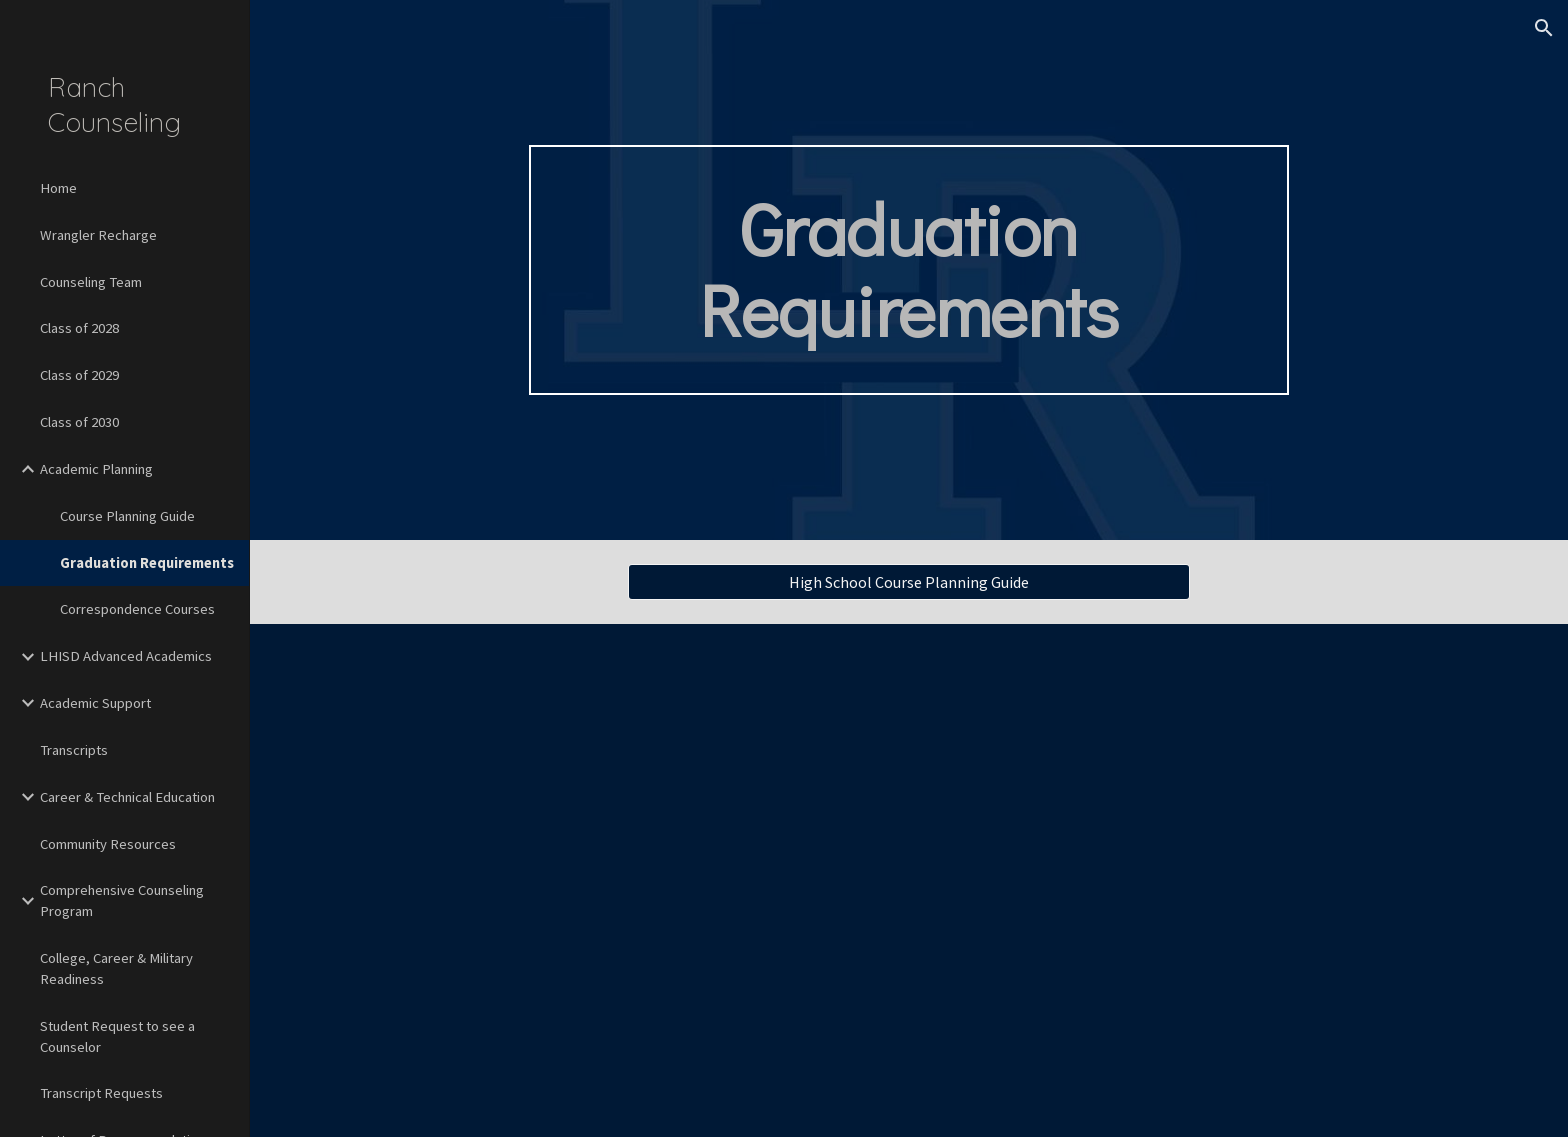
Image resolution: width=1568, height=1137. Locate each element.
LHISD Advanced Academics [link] (126, 656)
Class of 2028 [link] (79, 328)
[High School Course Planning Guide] (909, 582)
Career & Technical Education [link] (127, 797)
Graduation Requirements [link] (147, 563)
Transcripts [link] (74, 750)
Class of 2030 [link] (79, 422)
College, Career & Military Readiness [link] (116, 968)
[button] (1544, 28)
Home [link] (58, 188)
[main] (909, 270)
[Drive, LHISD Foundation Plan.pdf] (1156, 880)
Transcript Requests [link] (101, 1093)
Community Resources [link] (108, 844)
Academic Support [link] (95, 703)
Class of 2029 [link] (79, 375)
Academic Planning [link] (96, 469)
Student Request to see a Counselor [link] (117, 1036)
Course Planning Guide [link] (127, 516)
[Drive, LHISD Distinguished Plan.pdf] (662, 880)
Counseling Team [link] (91, 282)
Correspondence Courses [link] (137, 609)
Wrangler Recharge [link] (98, 235)
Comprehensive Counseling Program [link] (122, 900)
